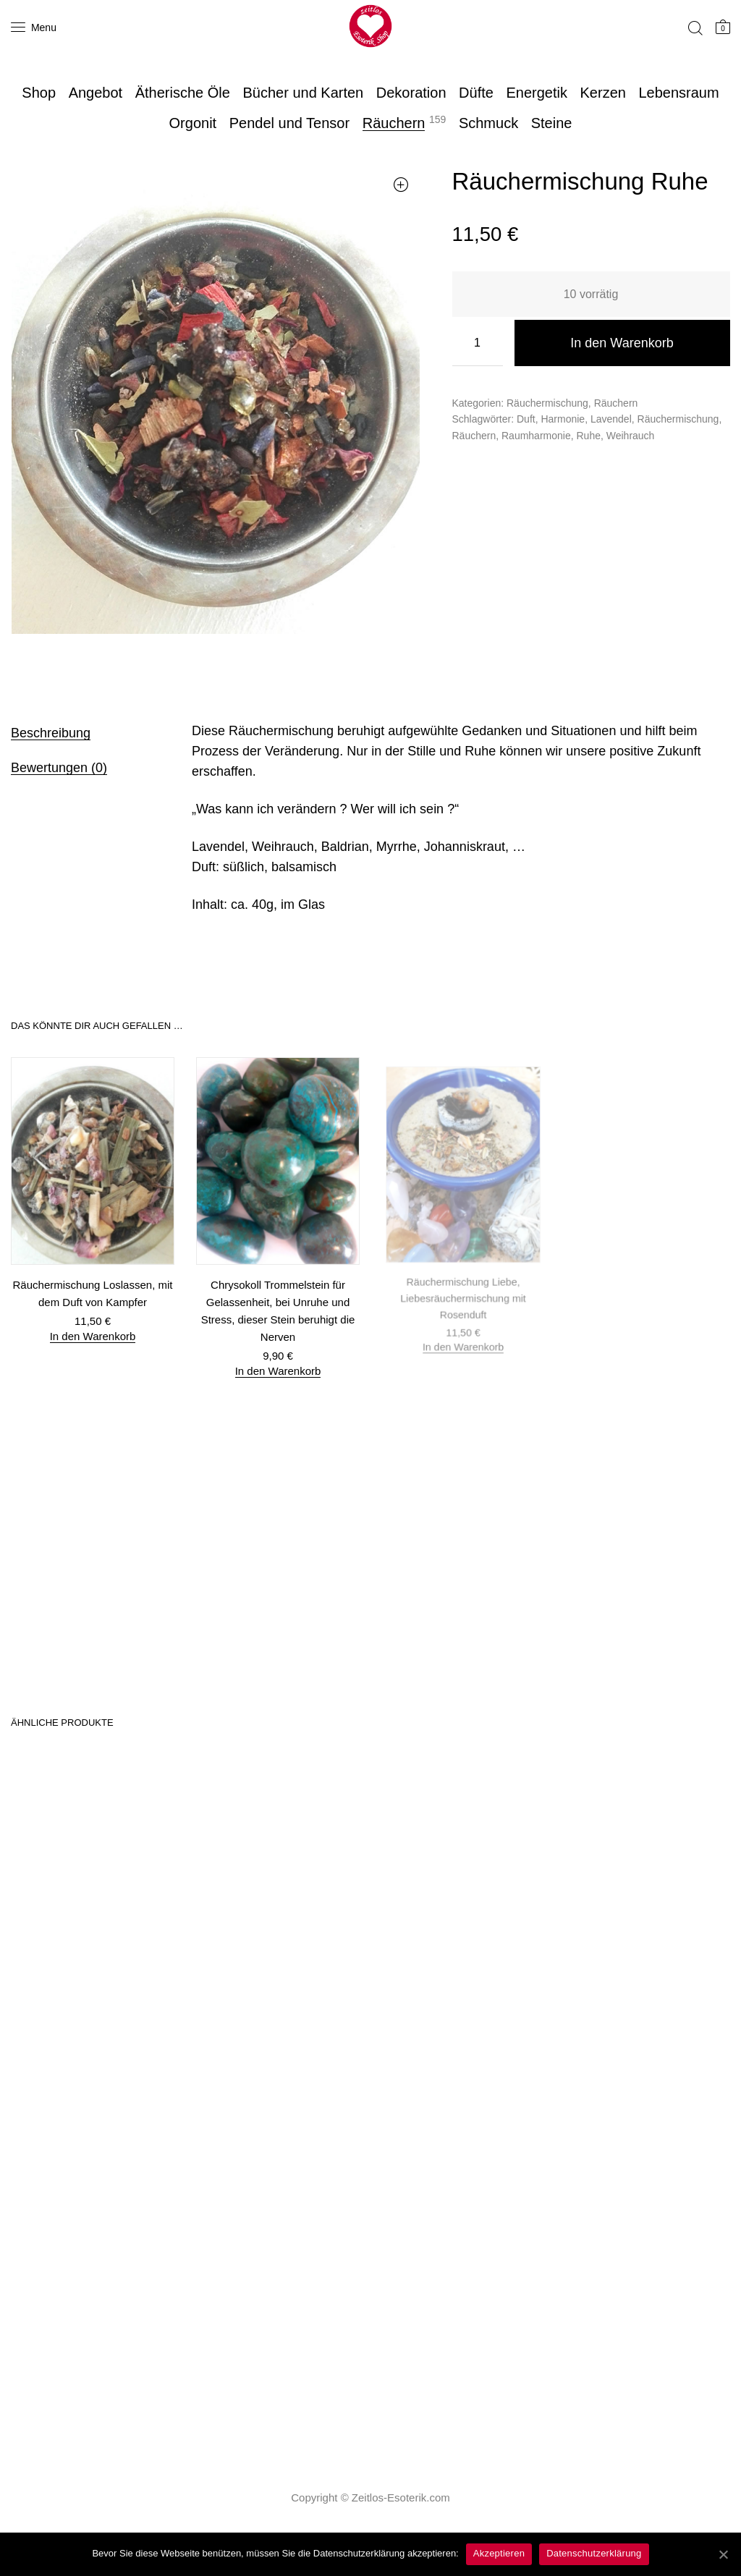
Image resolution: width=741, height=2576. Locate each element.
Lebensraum (678, 93)
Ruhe (588, 435)
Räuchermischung (547, 403)
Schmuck (488, 123)
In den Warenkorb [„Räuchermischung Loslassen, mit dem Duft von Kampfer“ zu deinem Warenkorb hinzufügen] (93, 1335)
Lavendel (611, 419)
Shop (39, 93)
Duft (526, 419)
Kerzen (603, 93)
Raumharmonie (536, 435)
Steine (551, 123)
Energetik (536, 93)
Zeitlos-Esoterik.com (401, 2497)
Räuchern (394, 123)
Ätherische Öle (182, 93)
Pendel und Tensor (289, 123)
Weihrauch (630, 435)
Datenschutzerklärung (593, 2553)
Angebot (96, 93)
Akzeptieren (499, 2553)
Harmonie (563, 419)
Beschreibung (50, 733)
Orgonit (193, 123)
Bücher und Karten (302, 93)
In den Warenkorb (621, 343)
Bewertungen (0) (59, 767)
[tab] (83, 732)
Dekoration (411, 93)
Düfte (476, 93)
